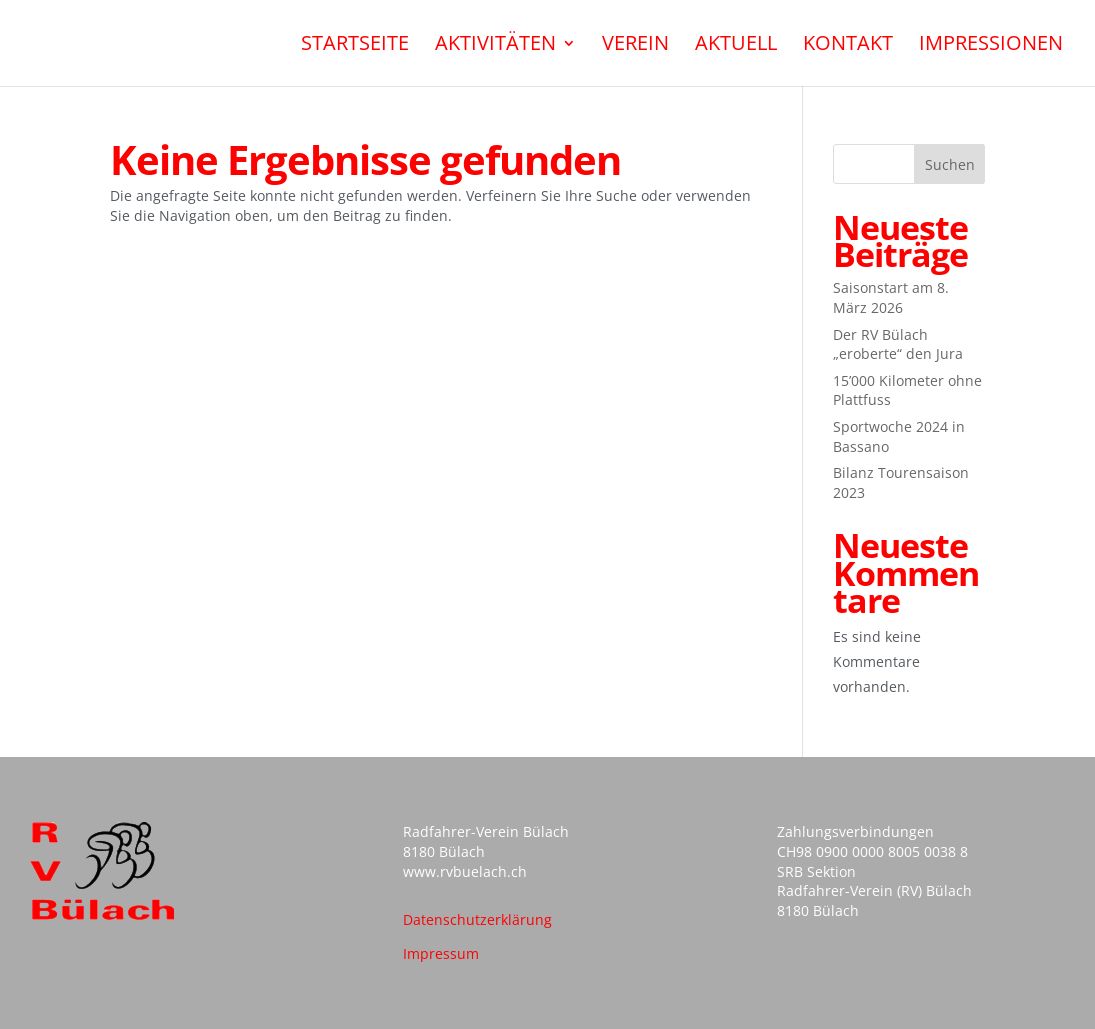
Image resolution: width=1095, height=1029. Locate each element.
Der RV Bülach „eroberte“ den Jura (898, 344)
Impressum (441, 953)
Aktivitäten (495, 46)
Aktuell (736, 46)
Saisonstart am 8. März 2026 (891, 297)
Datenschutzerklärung (477, 919)
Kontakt (848, 46)
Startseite (355, 46)
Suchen (950, 164)
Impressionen (991, 46)
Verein (635, 46)
